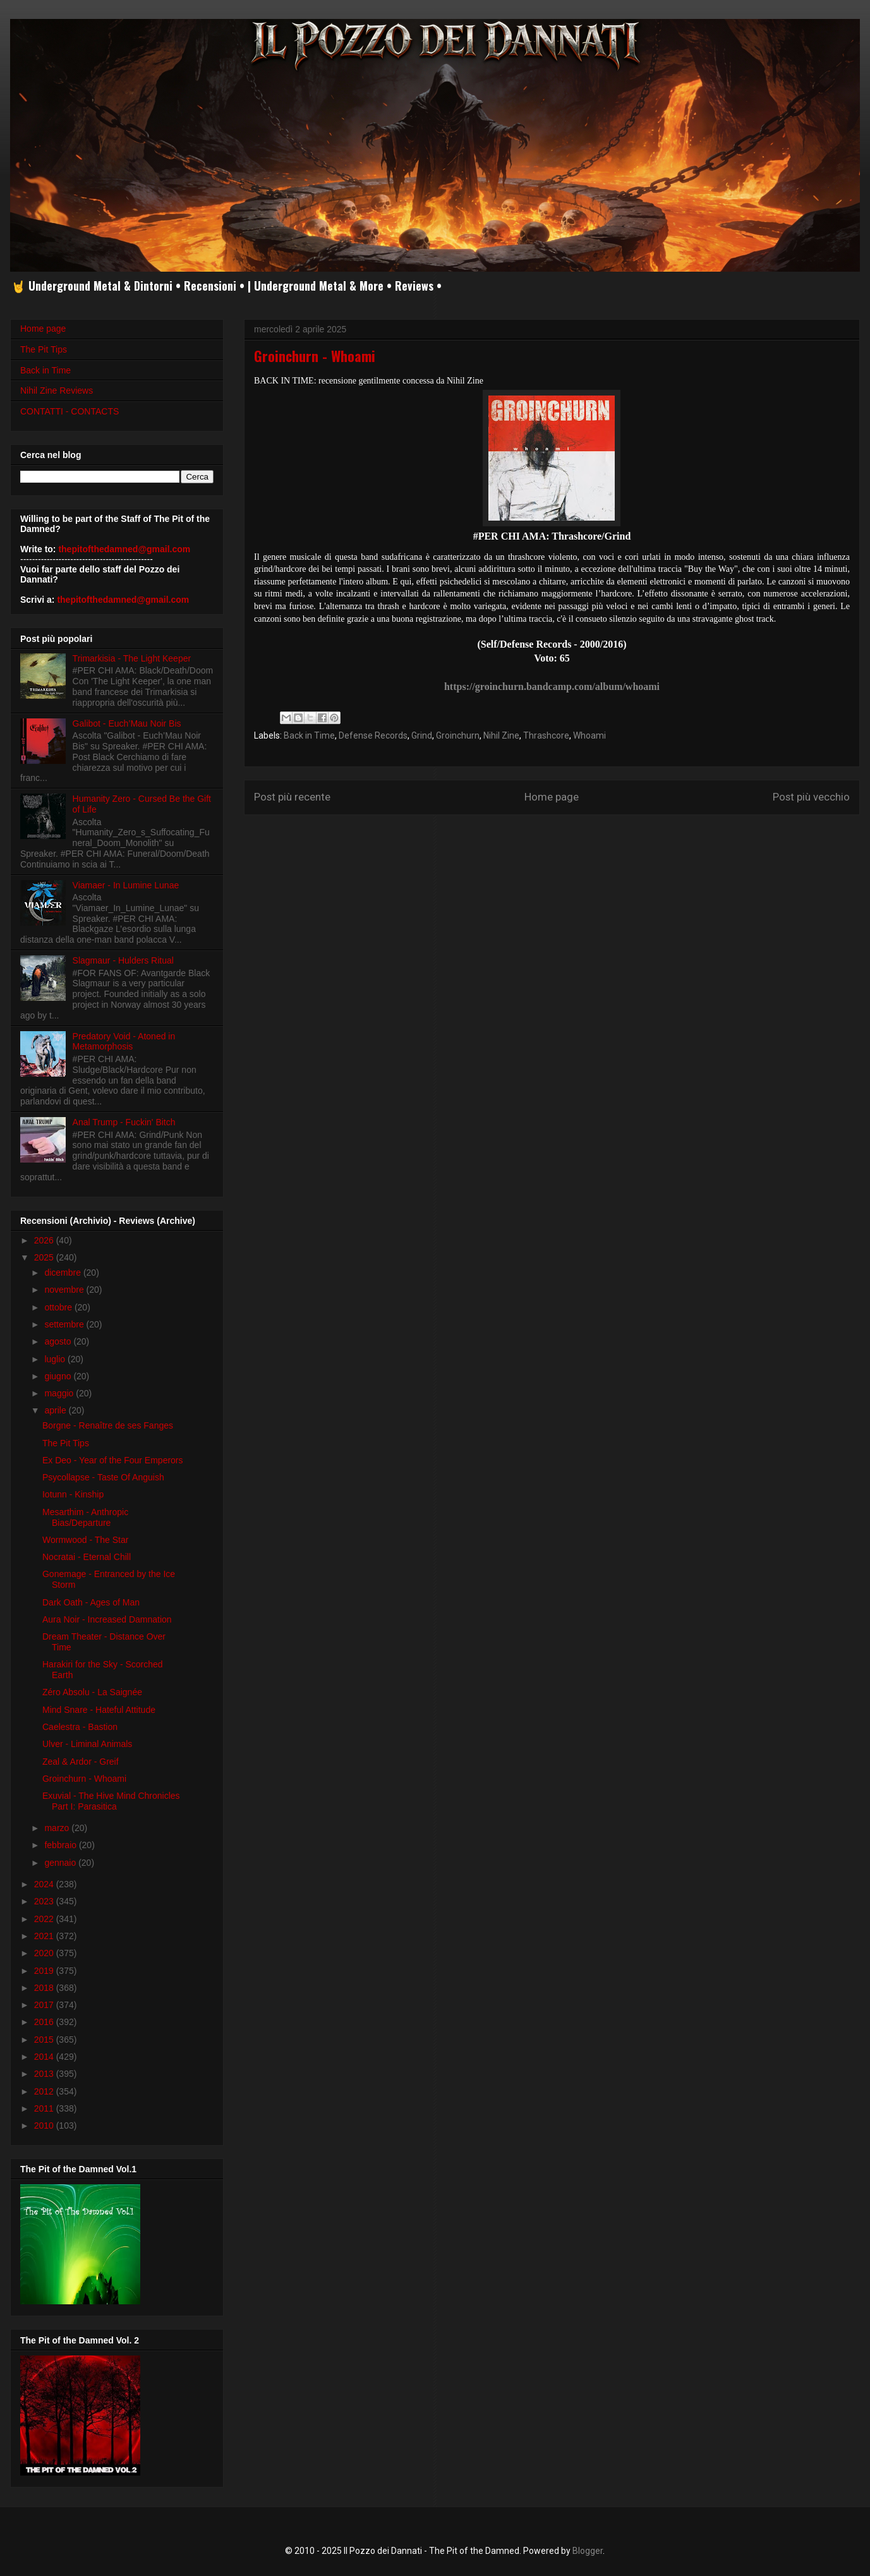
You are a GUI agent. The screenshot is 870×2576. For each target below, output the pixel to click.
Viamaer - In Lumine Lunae (126, 885)
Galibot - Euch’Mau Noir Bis (127, 723)
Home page (551, 796)
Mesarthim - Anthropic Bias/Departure (85, 1517)
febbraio (61, 1845)
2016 (45, 2022)
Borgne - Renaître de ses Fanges (107, 1425)
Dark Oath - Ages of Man (91, 1602)
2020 (45, 1953)
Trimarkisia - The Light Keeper (132, 658)
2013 (45, 2074)
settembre (65, 1324)
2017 (45, 2005)
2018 (45, 1988)
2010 (45, 2125)
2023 (45, 1901)
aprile (56, 1410)
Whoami (589, 735)
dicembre (63, 1272)
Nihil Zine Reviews (56, 390)
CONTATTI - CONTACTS (69, 411)
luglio (56, 1359)
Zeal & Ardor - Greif (80, 1762)
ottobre (59, 1307)
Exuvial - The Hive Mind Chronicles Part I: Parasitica (111, 1801)
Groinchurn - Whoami (84, 1779)
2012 (45, 2091)
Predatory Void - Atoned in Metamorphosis (124, 1041)
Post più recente (292, 796)
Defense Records (373, 735)
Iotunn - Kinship (73, 1494)
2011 (45, 2108)
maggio (60, 1393)
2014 (45, 2057)
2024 (45, 1884)
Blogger (587, 2551)
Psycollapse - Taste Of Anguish (103, 1477)
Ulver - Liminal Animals (87, 1744)
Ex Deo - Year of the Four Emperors (112, 1460)
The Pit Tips (43, 349)
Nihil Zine (501, 735)
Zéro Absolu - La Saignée (92, 1692)
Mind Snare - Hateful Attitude (98, 1710)
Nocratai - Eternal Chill (86, 1557)
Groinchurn (458, 735)
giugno (58, 1376)
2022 (45, 1919)
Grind (421, 735)
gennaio (61, 1863)
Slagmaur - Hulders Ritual (123, 960)
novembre (65, 1290)
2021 (45, 1936)
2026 (45, 1240)
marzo (57, 1828)
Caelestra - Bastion (80, 1727)
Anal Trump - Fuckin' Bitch (124, 1122)
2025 (45, 1257)
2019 (45, 1971)
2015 (45, 2040)
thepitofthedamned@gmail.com (124, 549)
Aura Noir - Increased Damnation (107, 1619)
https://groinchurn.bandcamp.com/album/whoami (552, 686)
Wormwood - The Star (85, 1540)
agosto (58, 1341)
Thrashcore (546, 735)
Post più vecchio (811, 796)
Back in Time (309, 735)
